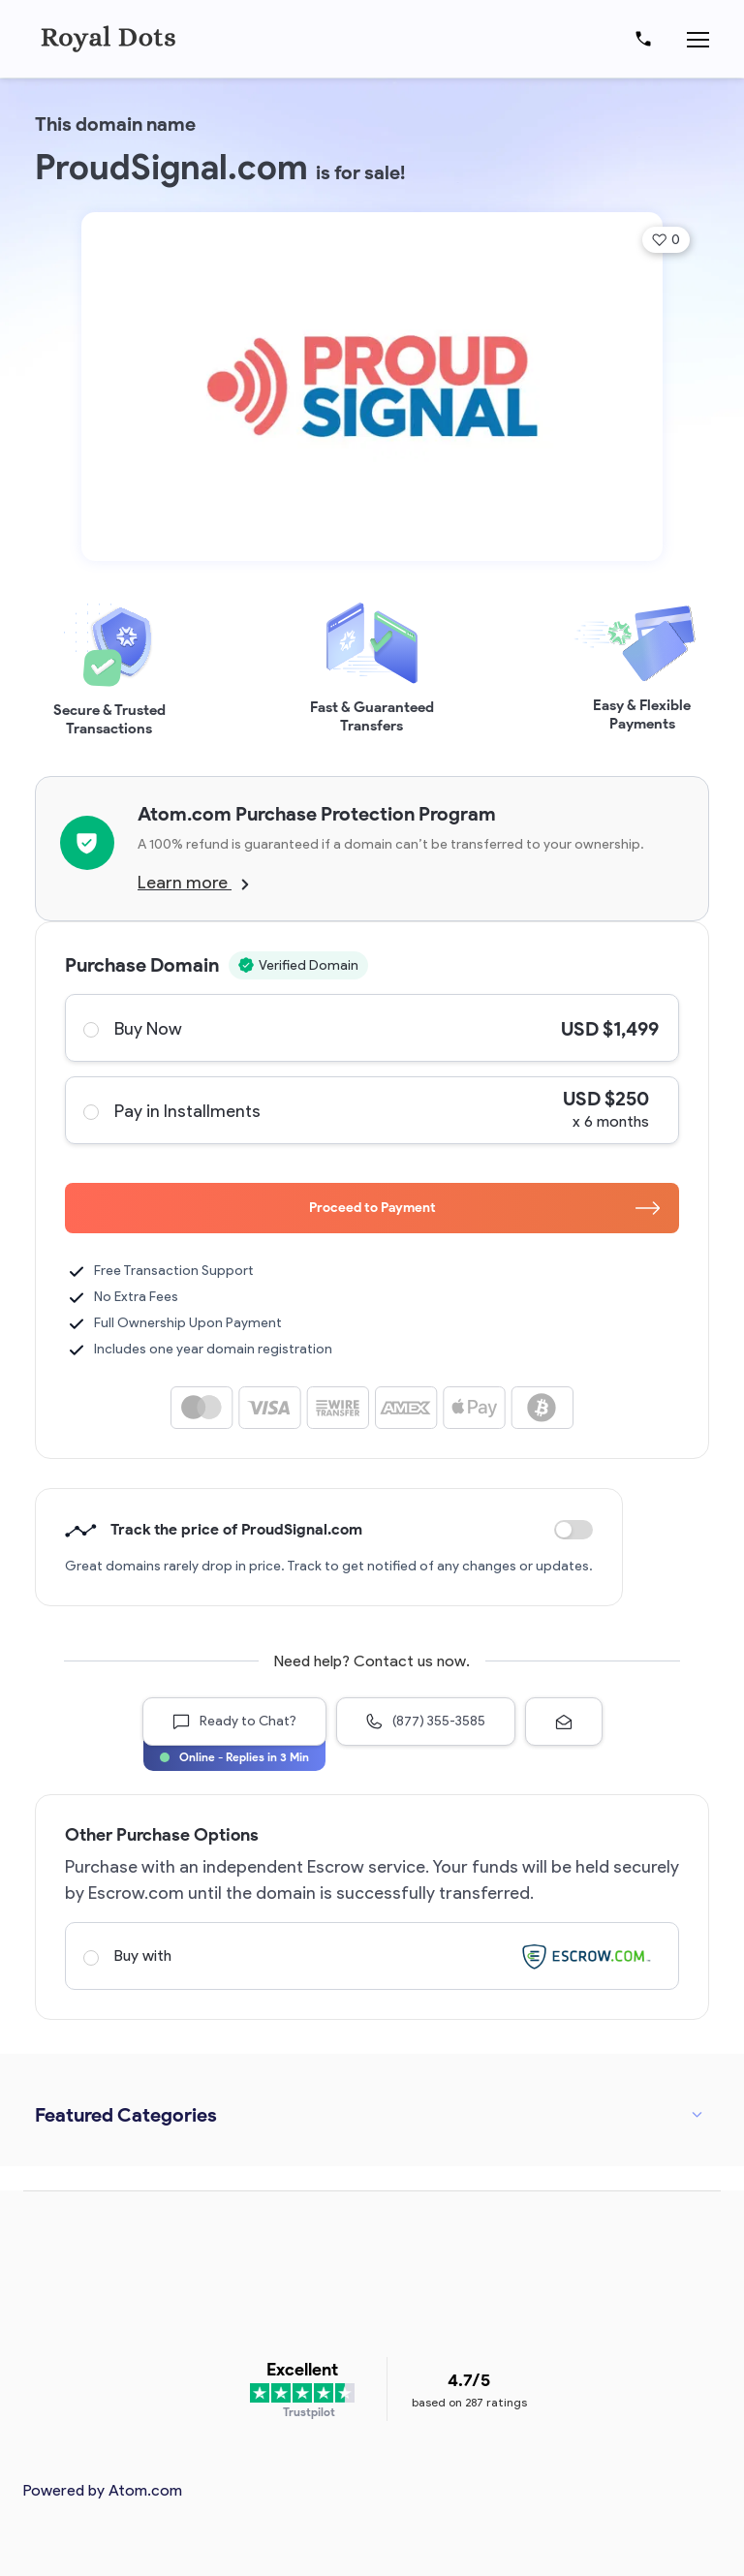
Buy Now (371, 1028)
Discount (573, 1529)
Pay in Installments (371, 1110)
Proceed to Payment (485, 1207)
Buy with (371, 1956)
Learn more (193, 882)
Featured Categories (126, 2114)
